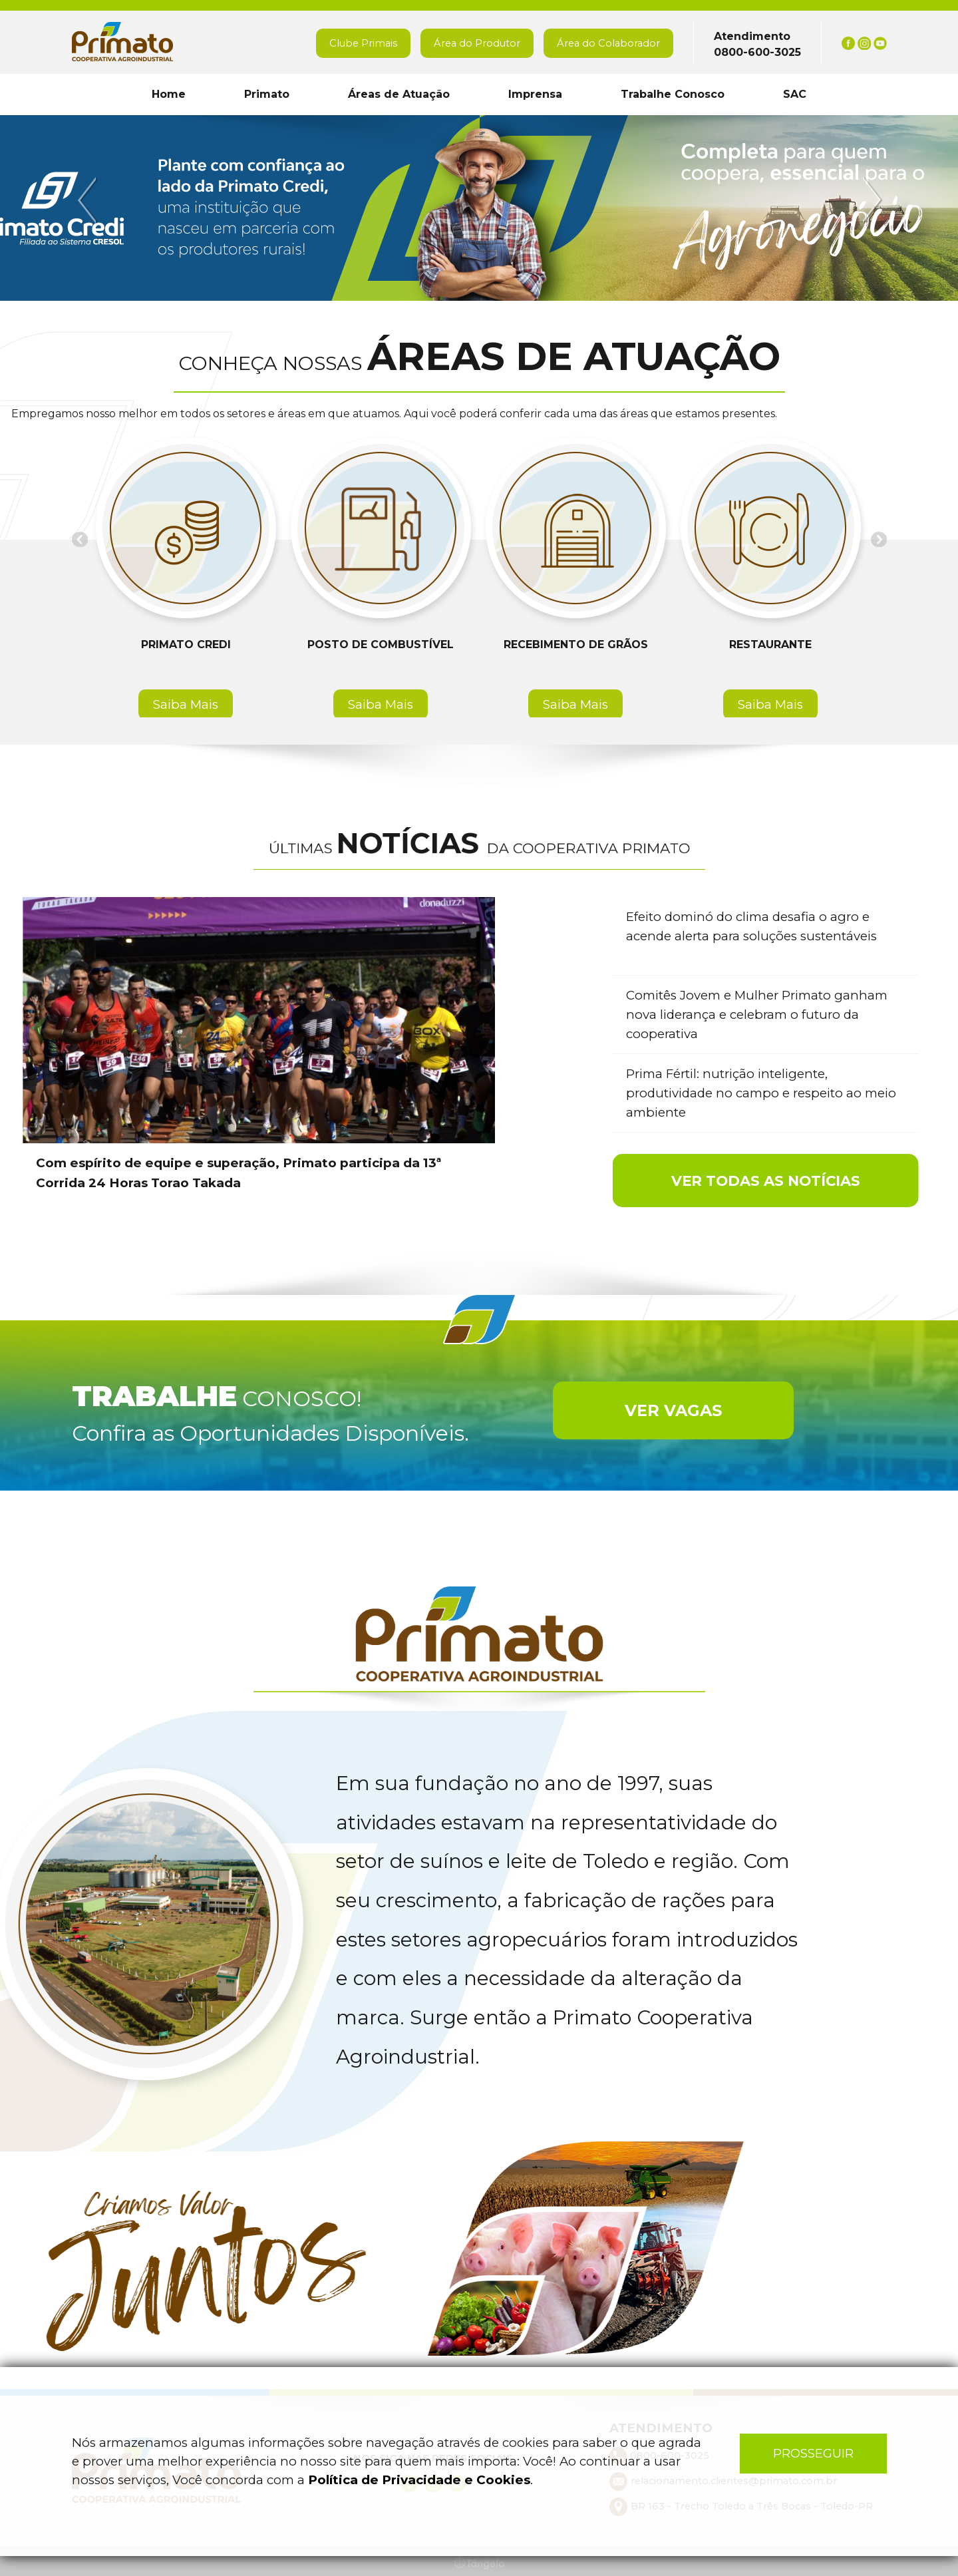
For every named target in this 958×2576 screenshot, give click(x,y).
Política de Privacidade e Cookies (419, 2479)
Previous (89, 200)
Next (870, 200)
